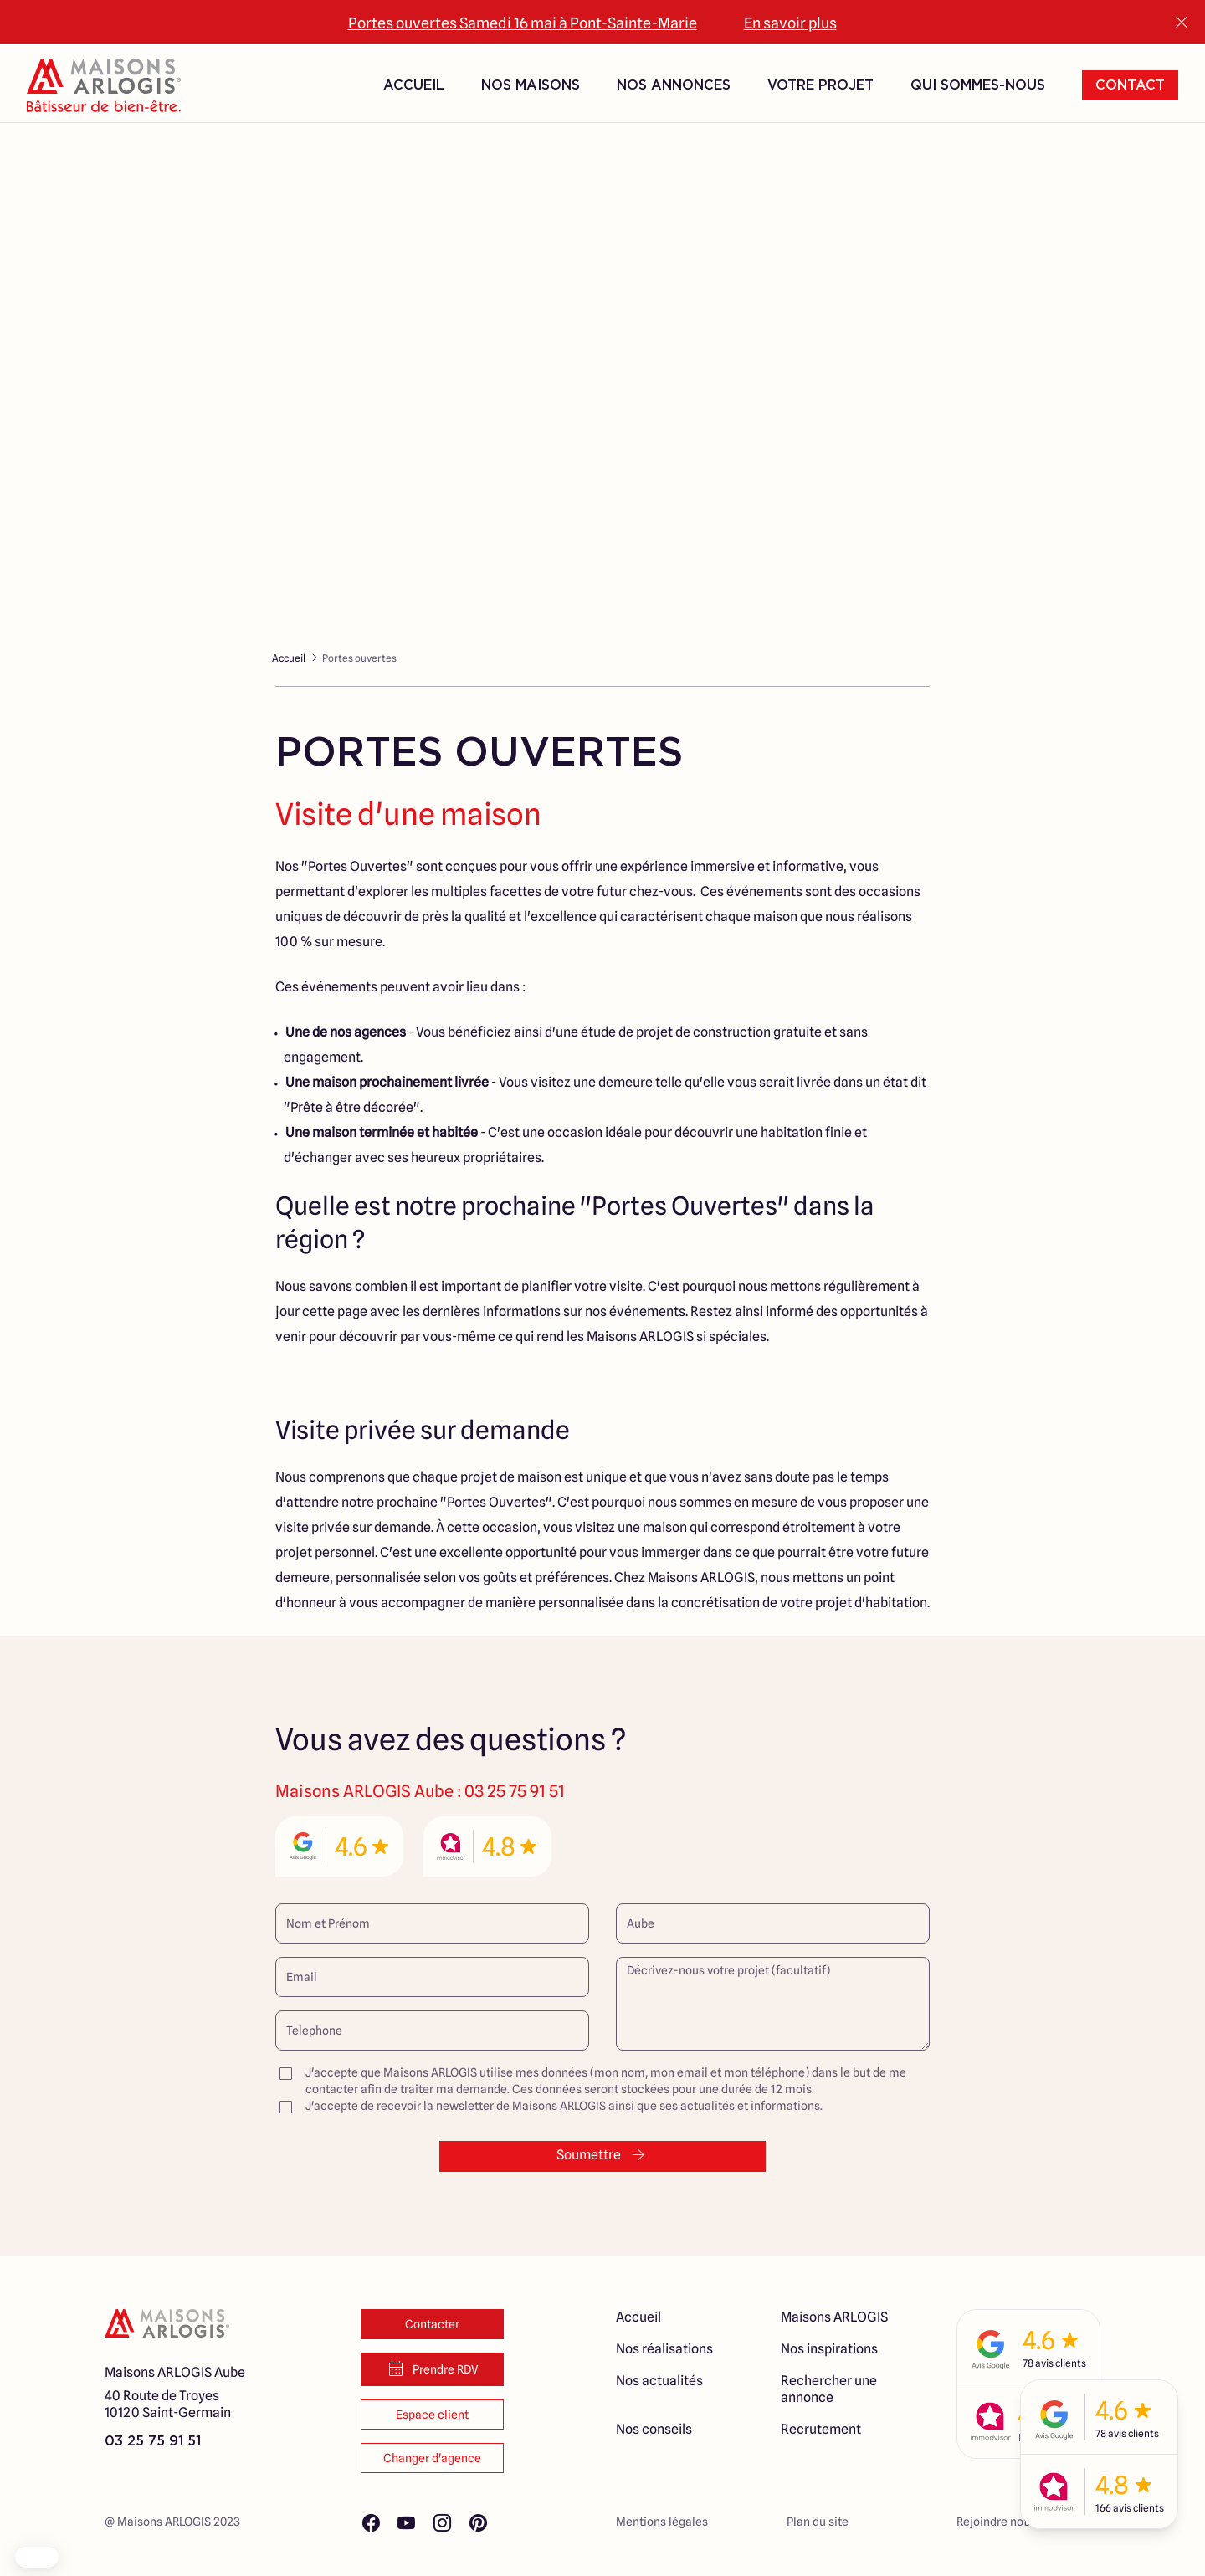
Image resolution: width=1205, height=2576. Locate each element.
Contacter (432, 2324)
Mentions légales (662, 2521)
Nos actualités (659, 2381)
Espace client (432, 2414)
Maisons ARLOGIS (834, 2317)
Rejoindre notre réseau (1017, 2521)
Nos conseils (654, 2429)
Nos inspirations (829, 2349)
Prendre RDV (432, 2369)
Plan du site (818, 2521)
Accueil (413, 83)
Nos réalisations (664, 2349)
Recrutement (821, 2429)
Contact (1130, 83)
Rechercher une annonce (829, 2389)
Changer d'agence (432, 2458)
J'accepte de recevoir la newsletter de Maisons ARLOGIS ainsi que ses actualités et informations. (549, 2105)
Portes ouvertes (359, 658)
